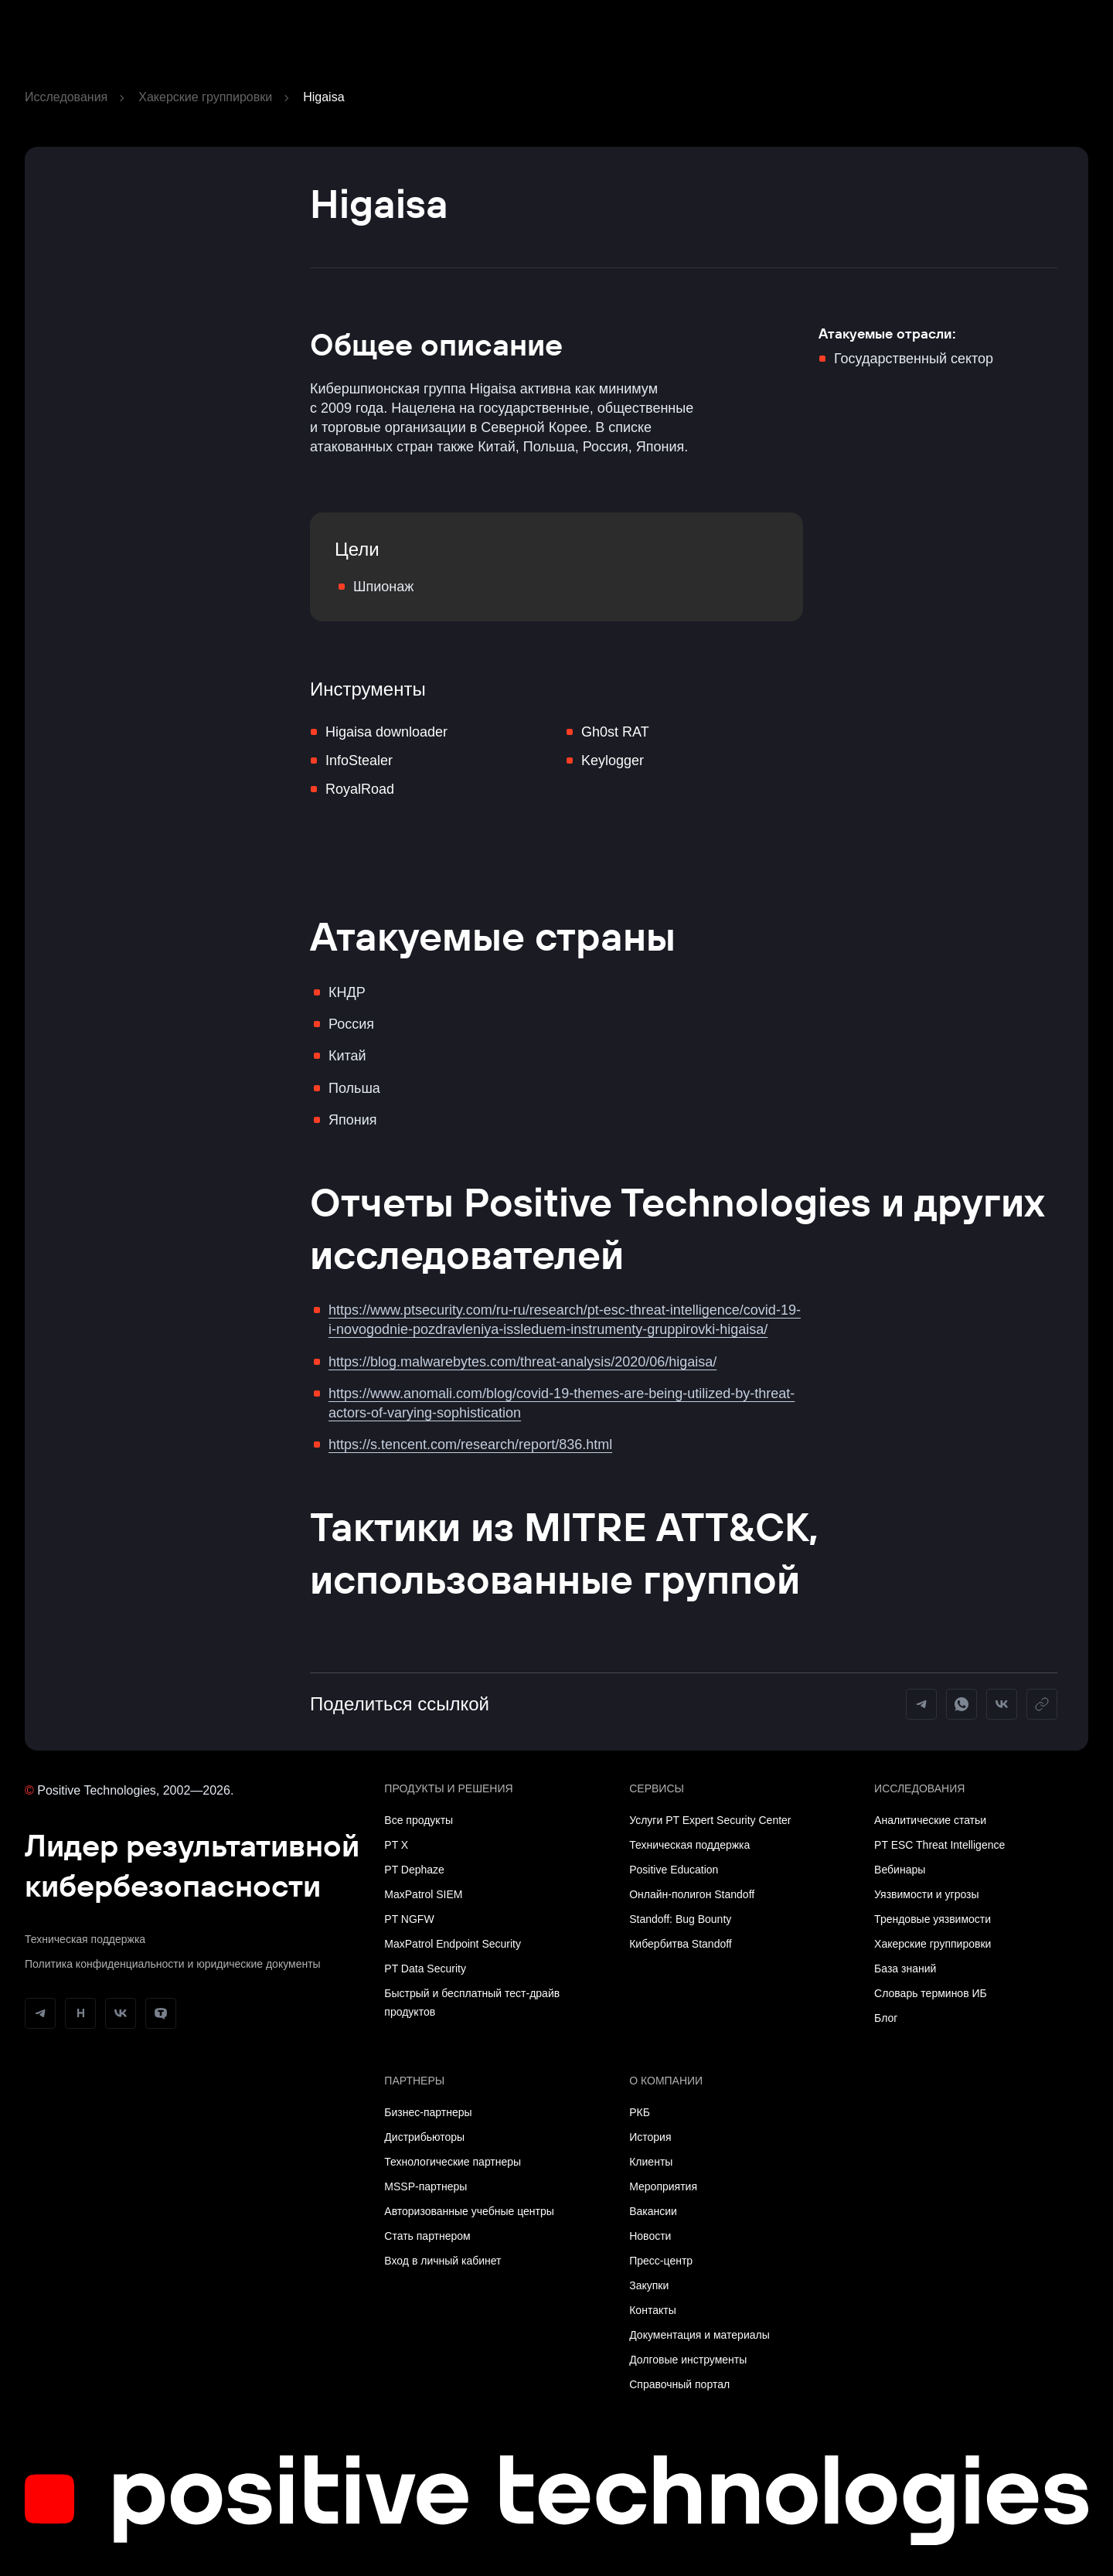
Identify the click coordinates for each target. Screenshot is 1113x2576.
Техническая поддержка (85, 1939)
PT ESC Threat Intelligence (939, 1845)
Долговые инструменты (688, 2359)
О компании (666, 2080)
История (650, 2137)
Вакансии (653, 2211)
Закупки (649, 2285)
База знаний (905, 1968)
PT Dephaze (414, 1869)
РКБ (639, 2112)
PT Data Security (425, 1968)
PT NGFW (409, 1919)
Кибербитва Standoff (680, 1944)
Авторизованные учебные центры (468, 2211)
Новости (650, 2236)
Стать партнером (427, 2236)
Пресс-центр (661, 2260)
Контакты (652, 2310)
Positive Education (673, 1869)
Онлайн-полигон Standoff (691, 1894)
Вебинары (899, 1869)
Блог (885, 2018)
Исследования (66, 97)
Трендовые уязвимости (932, 1919)
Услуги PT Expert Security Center (710, 1820)
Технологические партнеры (452, 2162)
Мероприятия (663, 2186)
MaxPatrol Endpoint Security (452, 1944)
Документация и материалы (699, 2335)
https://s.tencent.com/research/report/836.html (470, 1444)
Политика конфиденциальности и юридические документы (173, 1964)
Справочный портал (679, 2384)
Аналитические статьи (930, 1820)
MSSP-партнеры (425, 2186)
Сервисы (656, 1788)
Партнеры (414, 2080)
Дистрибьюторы (424, 2137)
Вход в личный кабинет (442, 2260)
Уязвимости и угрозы (926, 1894)
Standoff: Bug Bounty (680, 1919)
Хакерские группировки (205, 97)
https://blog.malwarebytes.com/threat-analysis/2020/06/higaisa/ (522, 1362)
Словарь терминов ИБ (930, 1993)
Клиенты (650, 2162)
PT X (396, 1845)
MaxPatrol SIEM (423, 1894)
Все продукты (418, 1820)
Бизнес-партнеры (427, 2112)
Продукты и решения (448, 1788)
